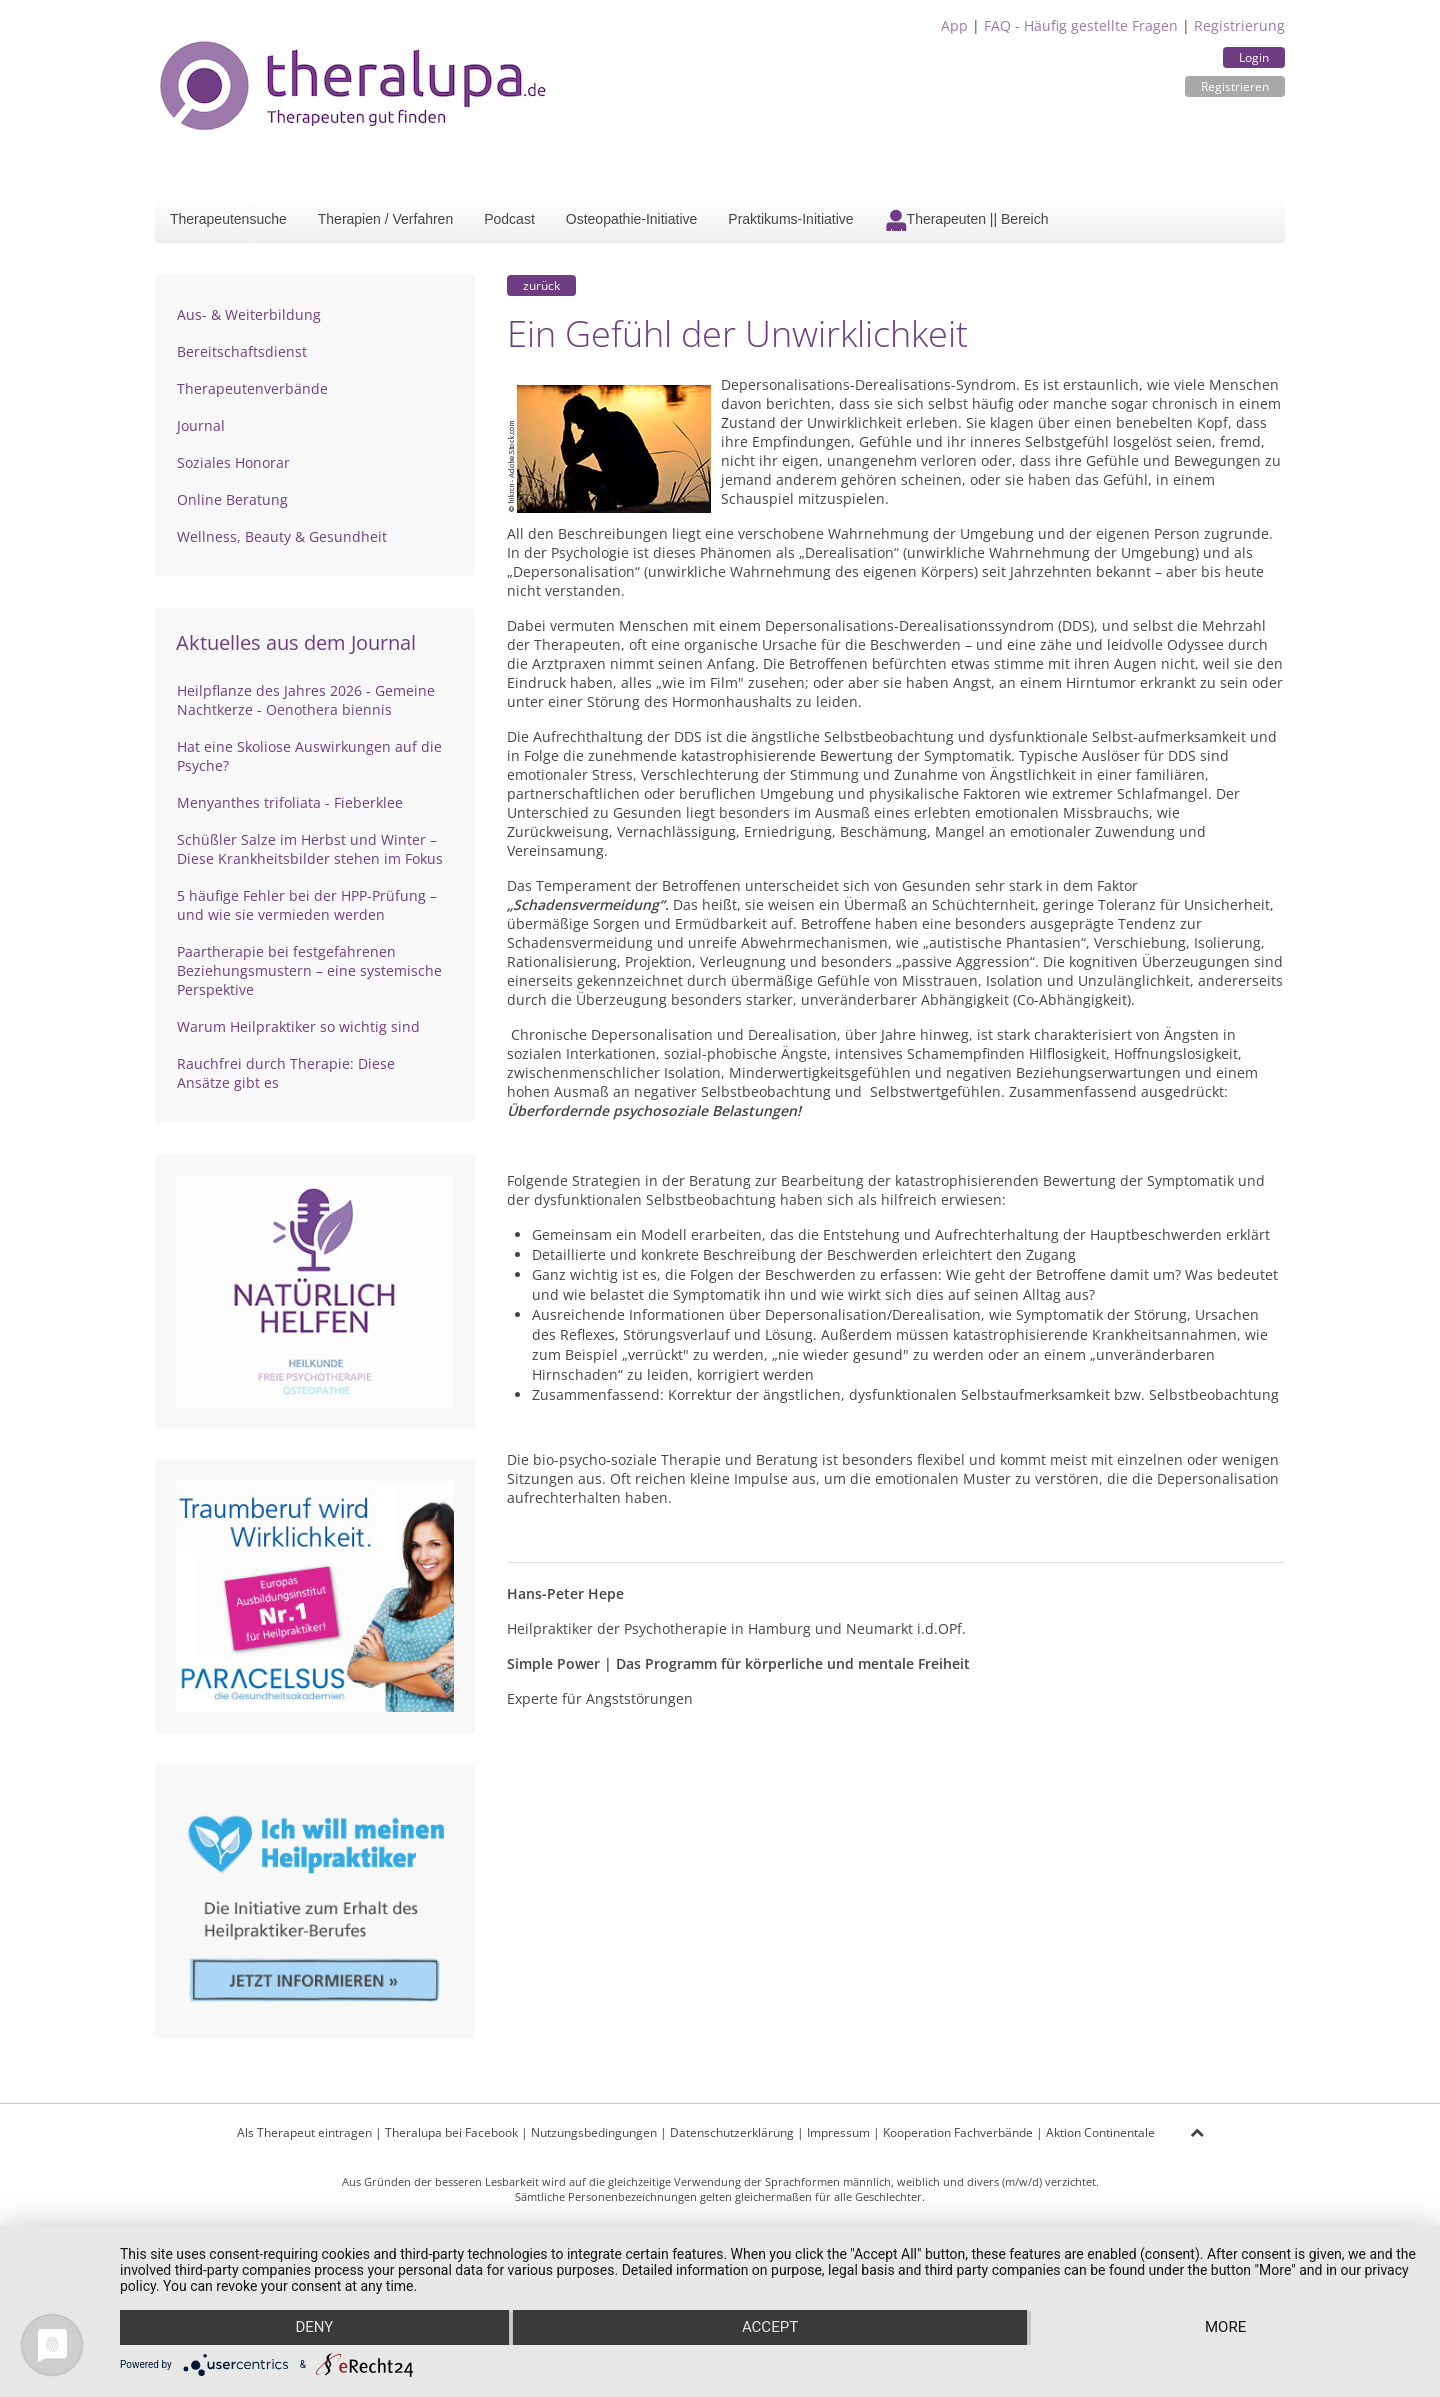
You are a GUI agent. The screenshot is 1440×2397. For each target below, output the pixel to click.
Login (1254, 57)
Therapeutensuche (228, 219)
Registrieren (1235, 86)
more (1226, 2328)
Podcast (509, 219)
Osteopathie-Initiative (632, 219)
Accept (770, 2328)
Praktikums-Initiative (790, 219)
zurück (541, 285)
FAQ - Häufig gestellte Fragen (1081, 25)
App (954, 25)
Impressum (838, 2132)
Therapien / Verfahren (385, 219)
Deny (314, 2328)
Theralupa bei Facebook (451, 2132)
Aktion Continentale (1100, 2132)
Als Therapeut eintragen (304, 2132)
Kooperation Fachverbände (958, 2132)
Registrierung (1239, 25)
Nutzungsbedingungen (594, 2132)
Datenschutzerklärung (732, 2132)
